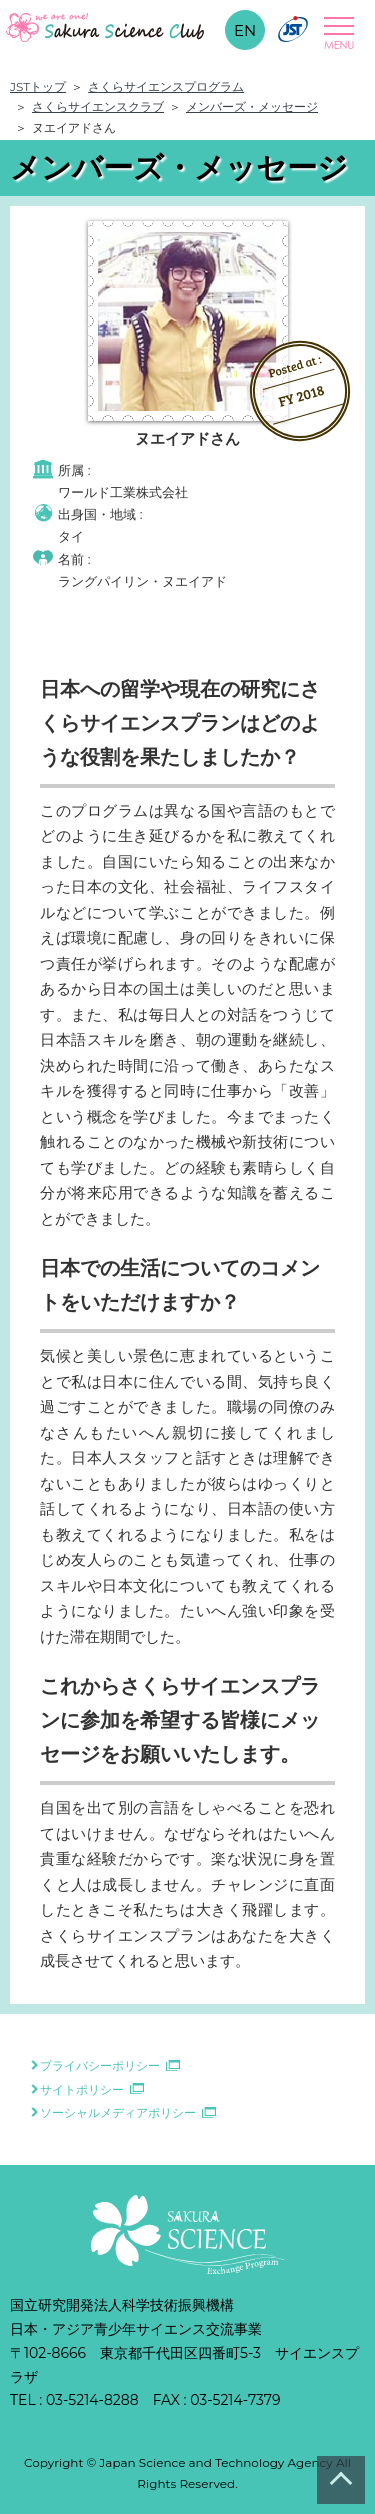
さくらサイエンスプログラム (166, 86)
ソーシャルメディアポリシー (118, 2112)
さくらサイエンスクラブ (98, 106)
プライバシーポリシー (100, 2065)
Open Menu (336, 33)
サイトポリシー (82, 2089)
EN (245, 30)
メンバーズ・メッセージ (252, 106)
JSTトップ (38, 86)
